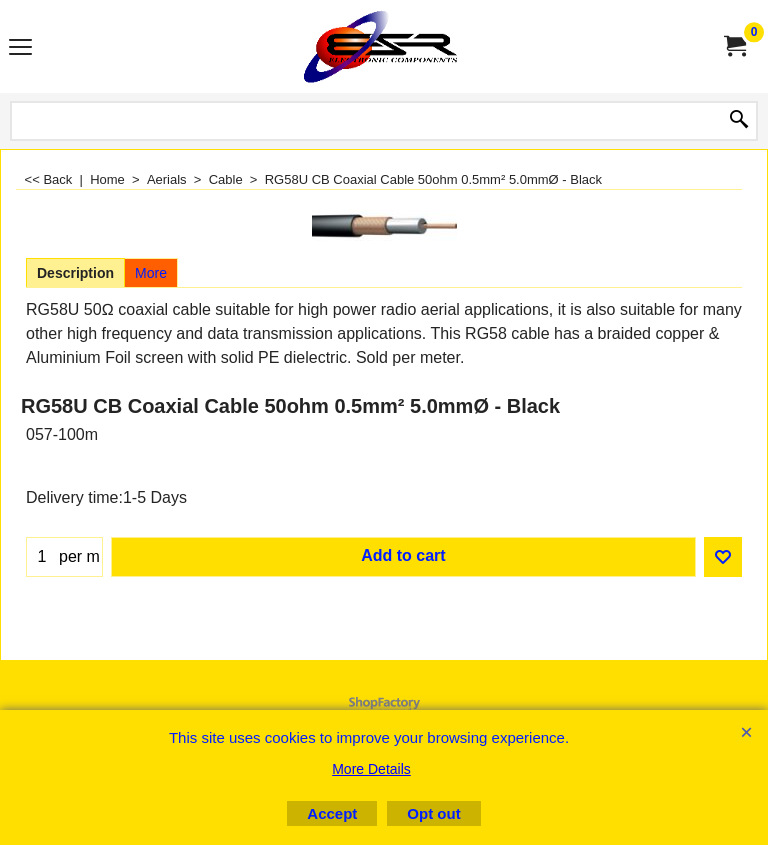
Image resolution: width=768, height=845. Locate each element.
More (151, 273)
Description (75, 273)
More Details (371, 769)
